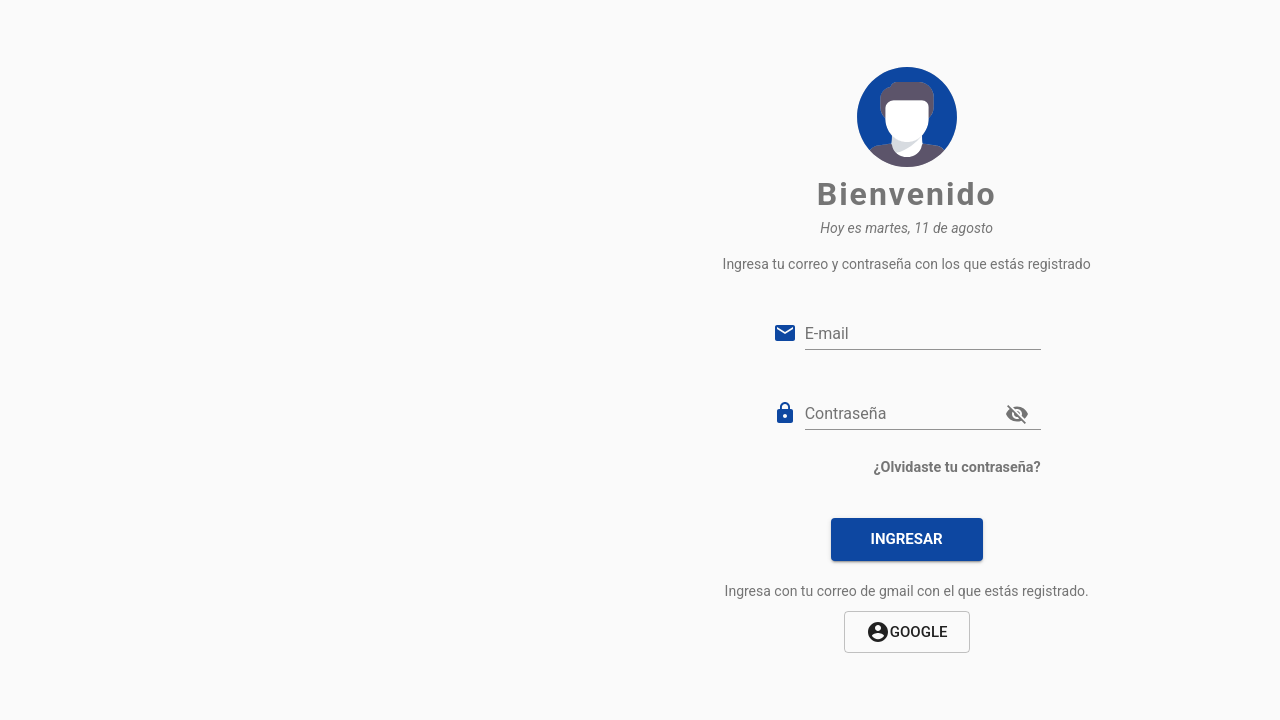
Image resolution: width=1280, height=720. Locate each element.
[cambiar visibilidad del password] (1017, 414)
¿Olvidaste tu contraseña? (956, 467)
